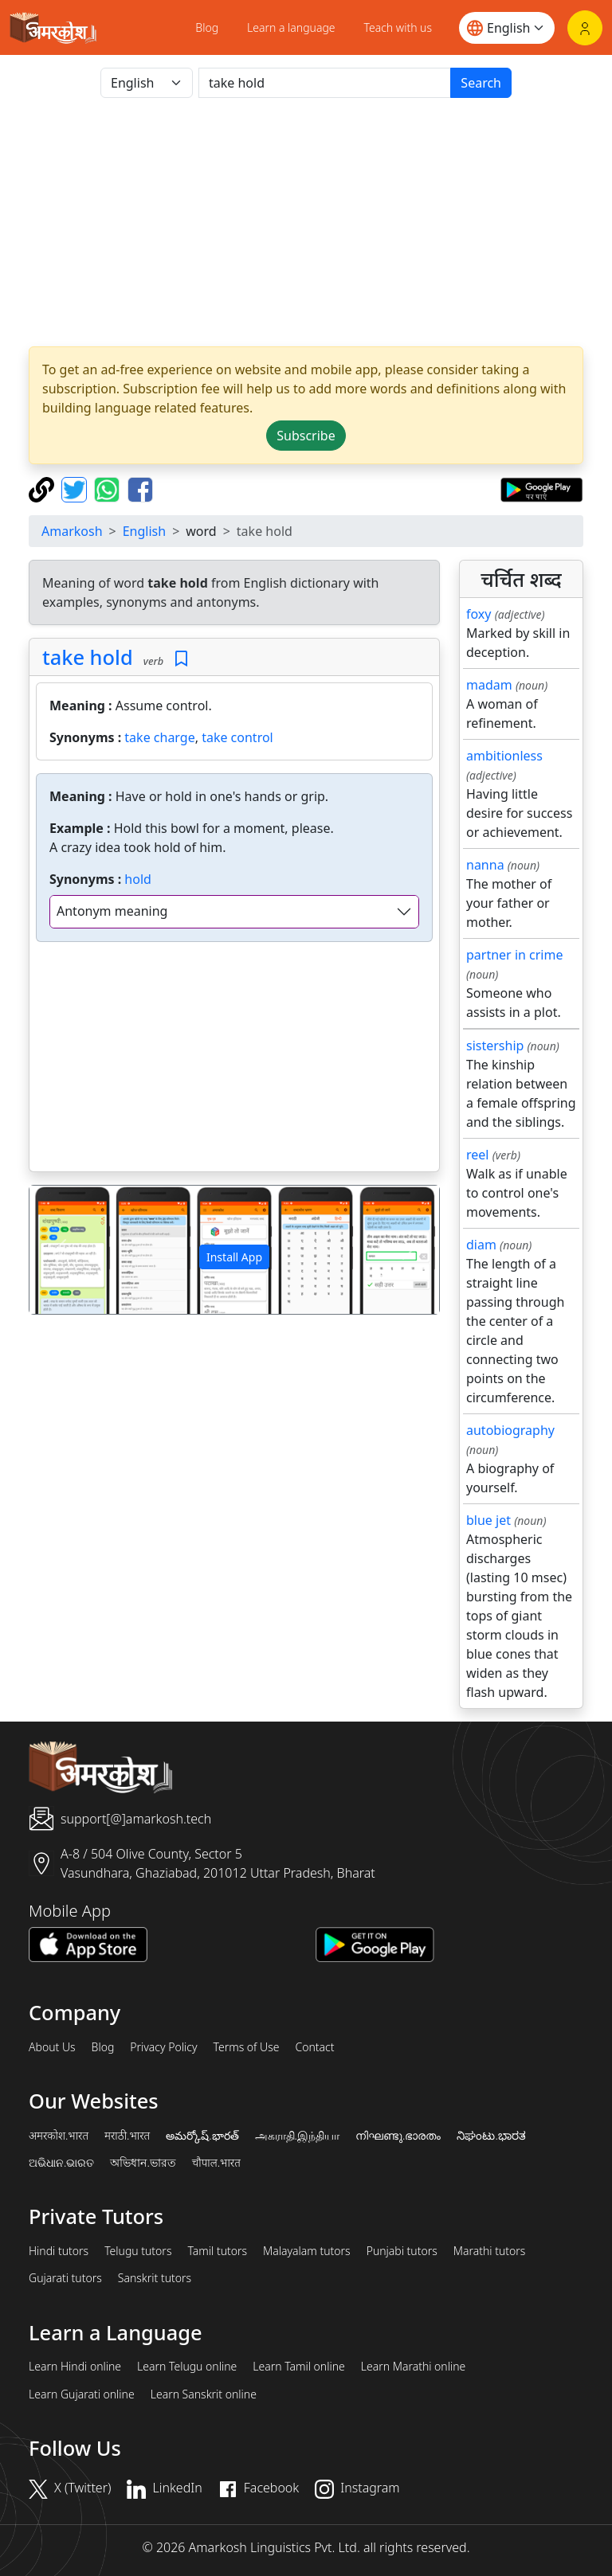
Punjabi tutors (402, 2251)
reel (477, 1154)
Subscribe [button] (306, 435)
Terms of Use (246, 2047)
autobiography (510, 1430)
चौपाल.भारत (216, 2163)
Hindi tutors (58, 2251)
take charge (159, 737)
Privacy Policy (163, 2047)
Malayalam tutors (307, 2251)
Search (481, 83)
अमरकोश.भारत (58, 2135)
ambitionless (504, 755)
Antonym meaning (112, 911)
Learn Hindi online (75, 2366)
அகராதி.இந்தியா (297, 2135)
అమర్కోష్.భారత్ (202, 2135)
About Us (52, 2047)
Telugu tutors (137, 2251)
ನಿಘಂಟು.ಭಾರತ (491, 2135)
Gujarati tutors (65, 2278)
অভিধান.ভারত (142, 2163)
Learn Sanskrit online (204, 2394)
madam (489, 685)
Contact (314, 2047)
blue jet (488, 1520)
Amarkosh (72, 531)
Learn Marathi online (413, 2366)
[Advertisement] (306, 222)
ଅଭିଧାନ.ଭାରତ (61, 2163)
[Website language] (507, 28)
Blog (206, 27)
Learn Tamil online (299, 2366)
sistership (495, 1045)
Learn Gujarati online (82, 2394)
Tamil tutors (217, 2251)
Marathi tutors (489, 2251)
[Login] (584, 27)
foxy (479, 614)
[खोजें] (324, 83)
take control (237, 737)
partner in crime (514, 955)
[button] (60, 1250)
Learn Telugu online (187, 2366)
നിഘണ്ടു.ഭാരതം (398, 2135)
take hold (87, 656)
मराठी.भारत (127, 2135)
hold (137, 879)
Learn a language (291, 27)
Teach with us (398, 27)
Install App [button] (234, 1257)
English (144, 531)
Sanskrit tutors (154, 2278)
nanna (485, 865)
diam (481, 1244)
